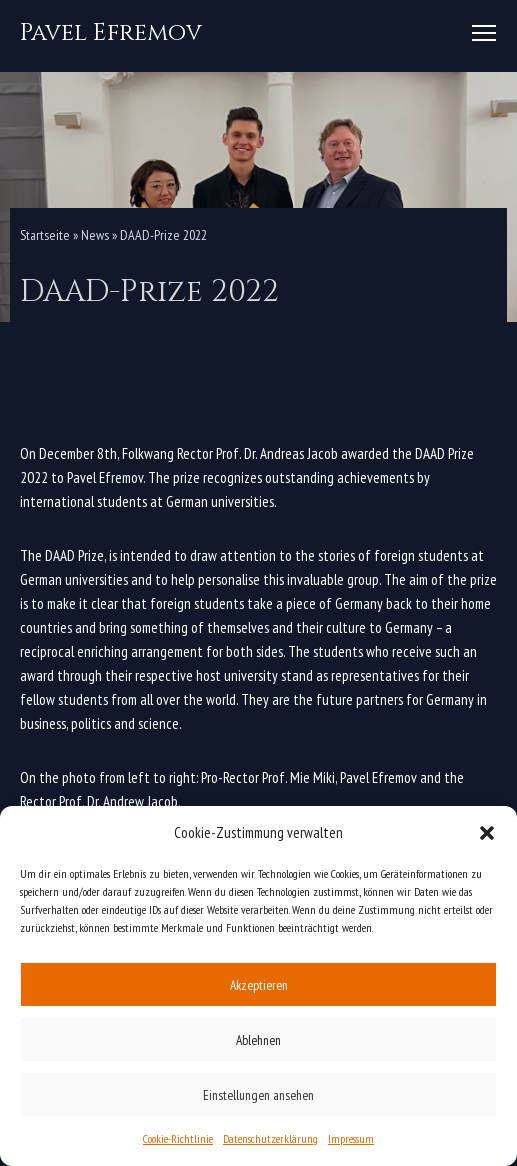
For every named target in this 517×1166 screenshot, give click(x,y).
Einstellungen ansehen (258, 1095)
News (95, 235)
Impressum (351, 1138)
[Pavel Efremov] (111, 33)
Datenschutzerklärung (270, 1138)
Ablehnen (258, 1040)
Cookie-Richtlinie (178, 1138)
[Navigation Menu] (484, 33)
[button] (487, 833)
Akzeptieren (259, 985)
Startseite (45, 235)
